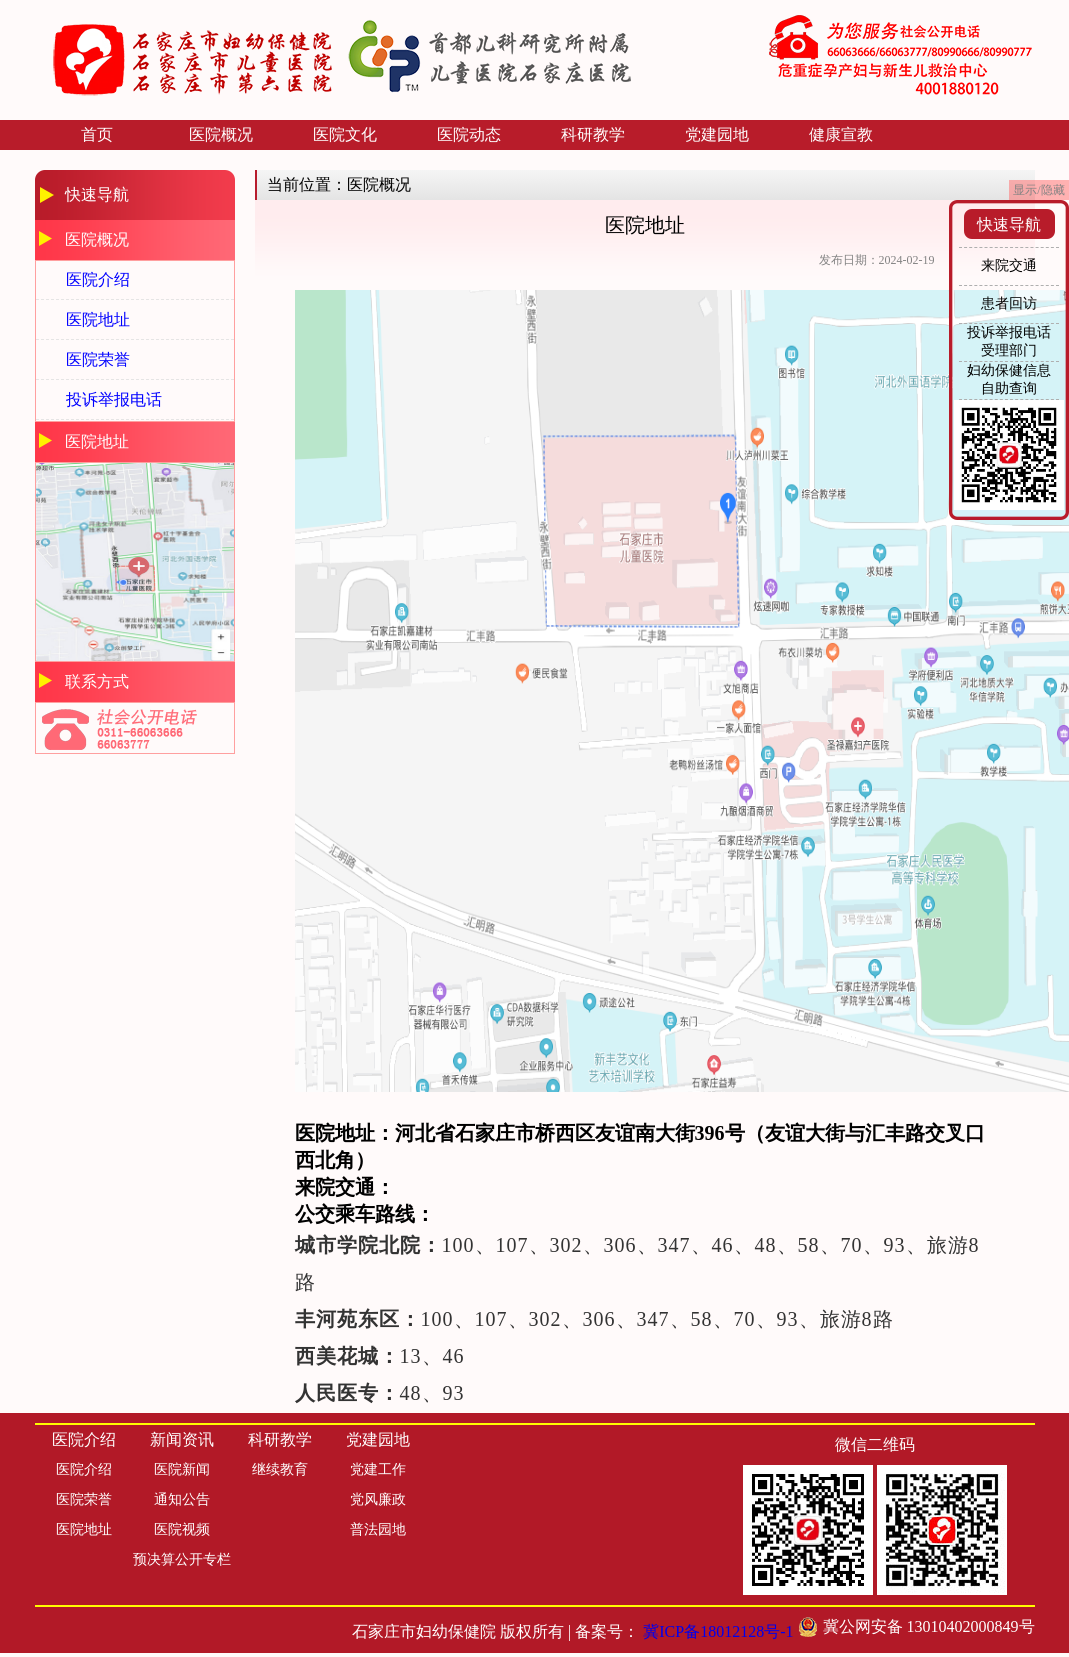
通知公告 (182, 1499)
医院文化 (345, 134)
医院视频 (182, 1529)
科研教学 (593, 134)
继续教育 (280, 1469)
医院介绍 (98, 279)
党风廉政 (378, 1499)
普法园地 (378, 1529)
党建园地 (717, 134)
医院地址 (98, 319)
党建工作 (378, 1469)
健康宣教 (841, 134)
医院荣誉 (98, 359)
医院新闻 (182, 1469)
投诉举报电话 (114, 399)
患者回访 (1009, 303)
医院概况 (221, 134)
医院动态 (469, 134)
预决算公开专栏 (182, 1559)
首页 (97, 134)
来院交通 (1009, 265)
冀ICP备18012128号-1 (718, 1631)
